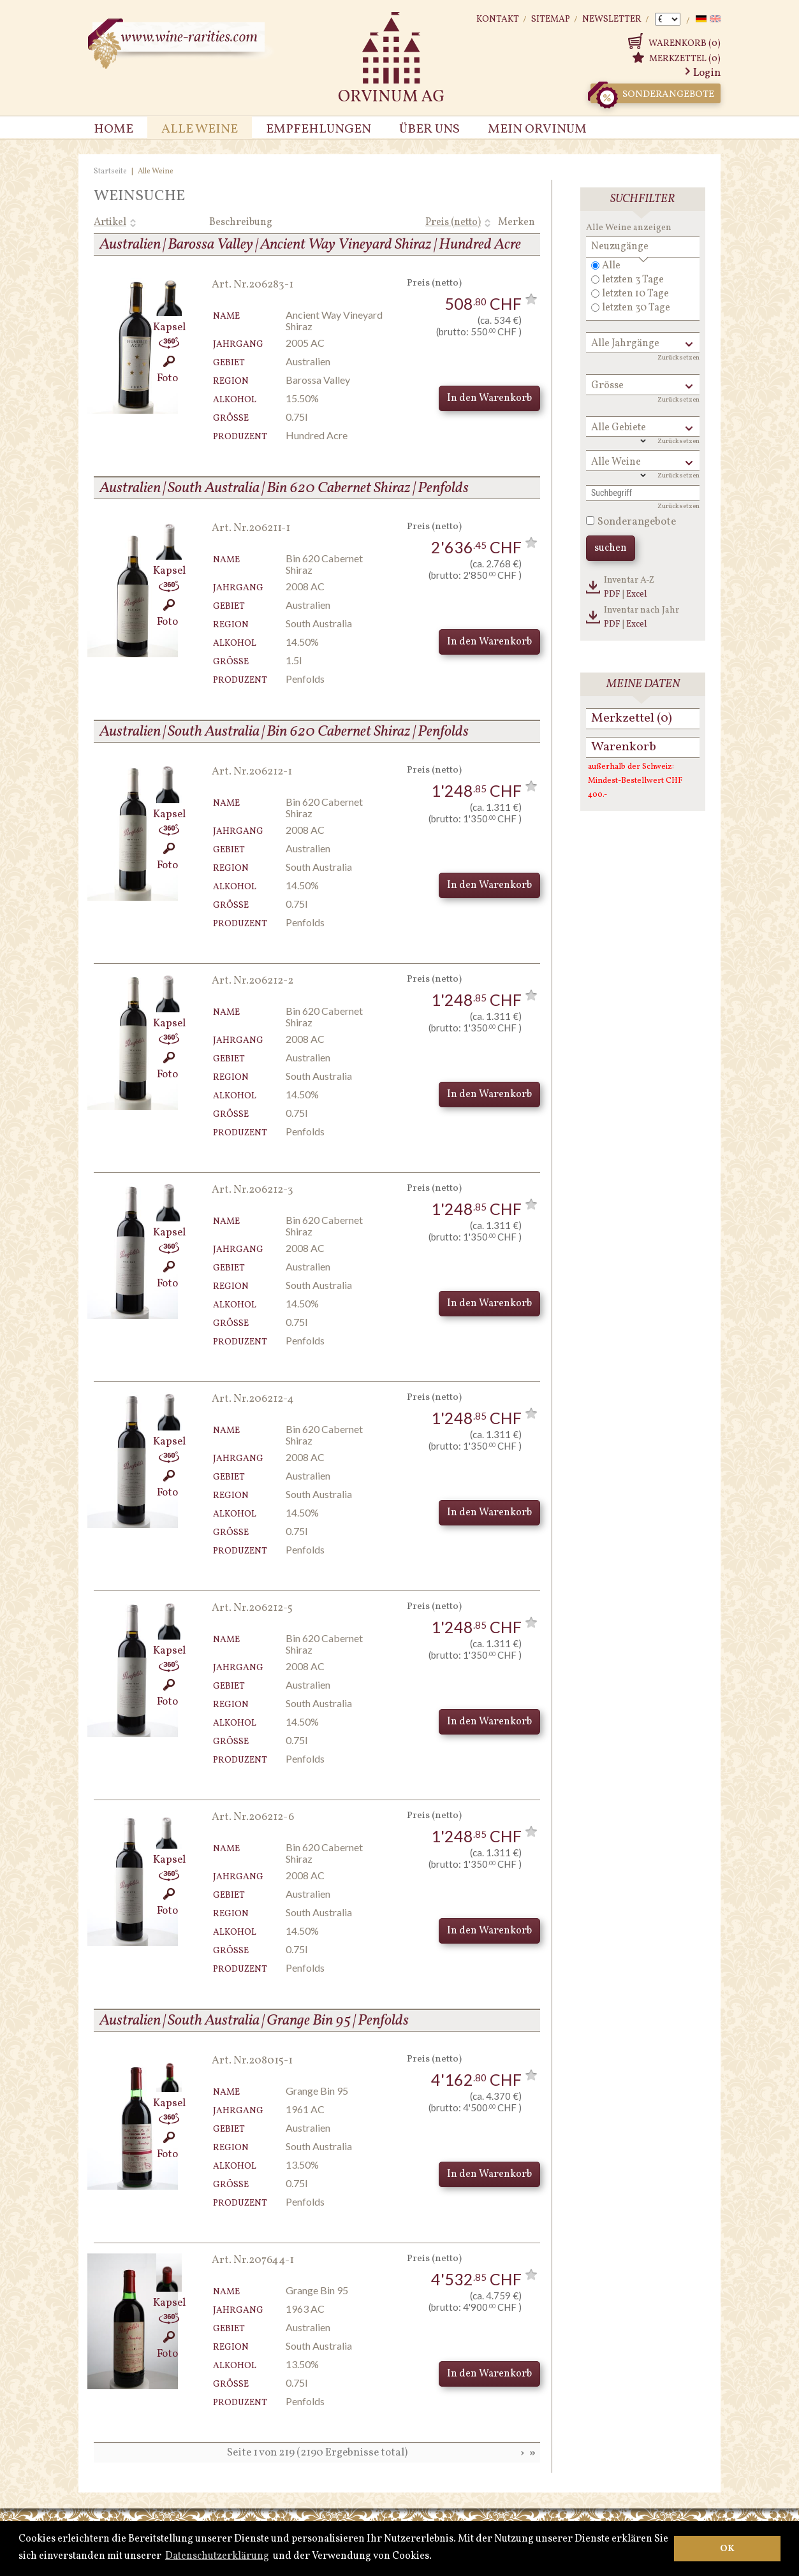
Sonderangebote (652, 93)
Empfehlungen (318, 129)
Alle (611, 266)
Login (707, 73)
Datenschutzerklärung (217, 2556)
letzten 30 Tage (636, 308)
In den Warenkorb (489, 398)
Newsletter (611, 19)
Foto (167, 371)
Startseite (110, 171)
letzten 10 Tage (635, 294)
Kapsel (167, 320)
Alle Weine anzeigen (628, 228)
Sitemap (550, 19)
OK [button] (727, 2548)
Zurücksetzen (678, 358)
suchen (610, 548)
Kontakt (497, 19)
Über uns (429, 129)
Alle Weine (199, 129)
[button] (435, 2556)
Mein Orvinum (537, 129)
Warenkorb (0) (685, 44)
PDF (612, 594)
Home (113, 129)
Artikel (110, 222)
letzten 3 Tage (633, 280)
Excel (636, 594)
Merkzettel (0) (685, 59)
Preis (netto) (453, 222)
